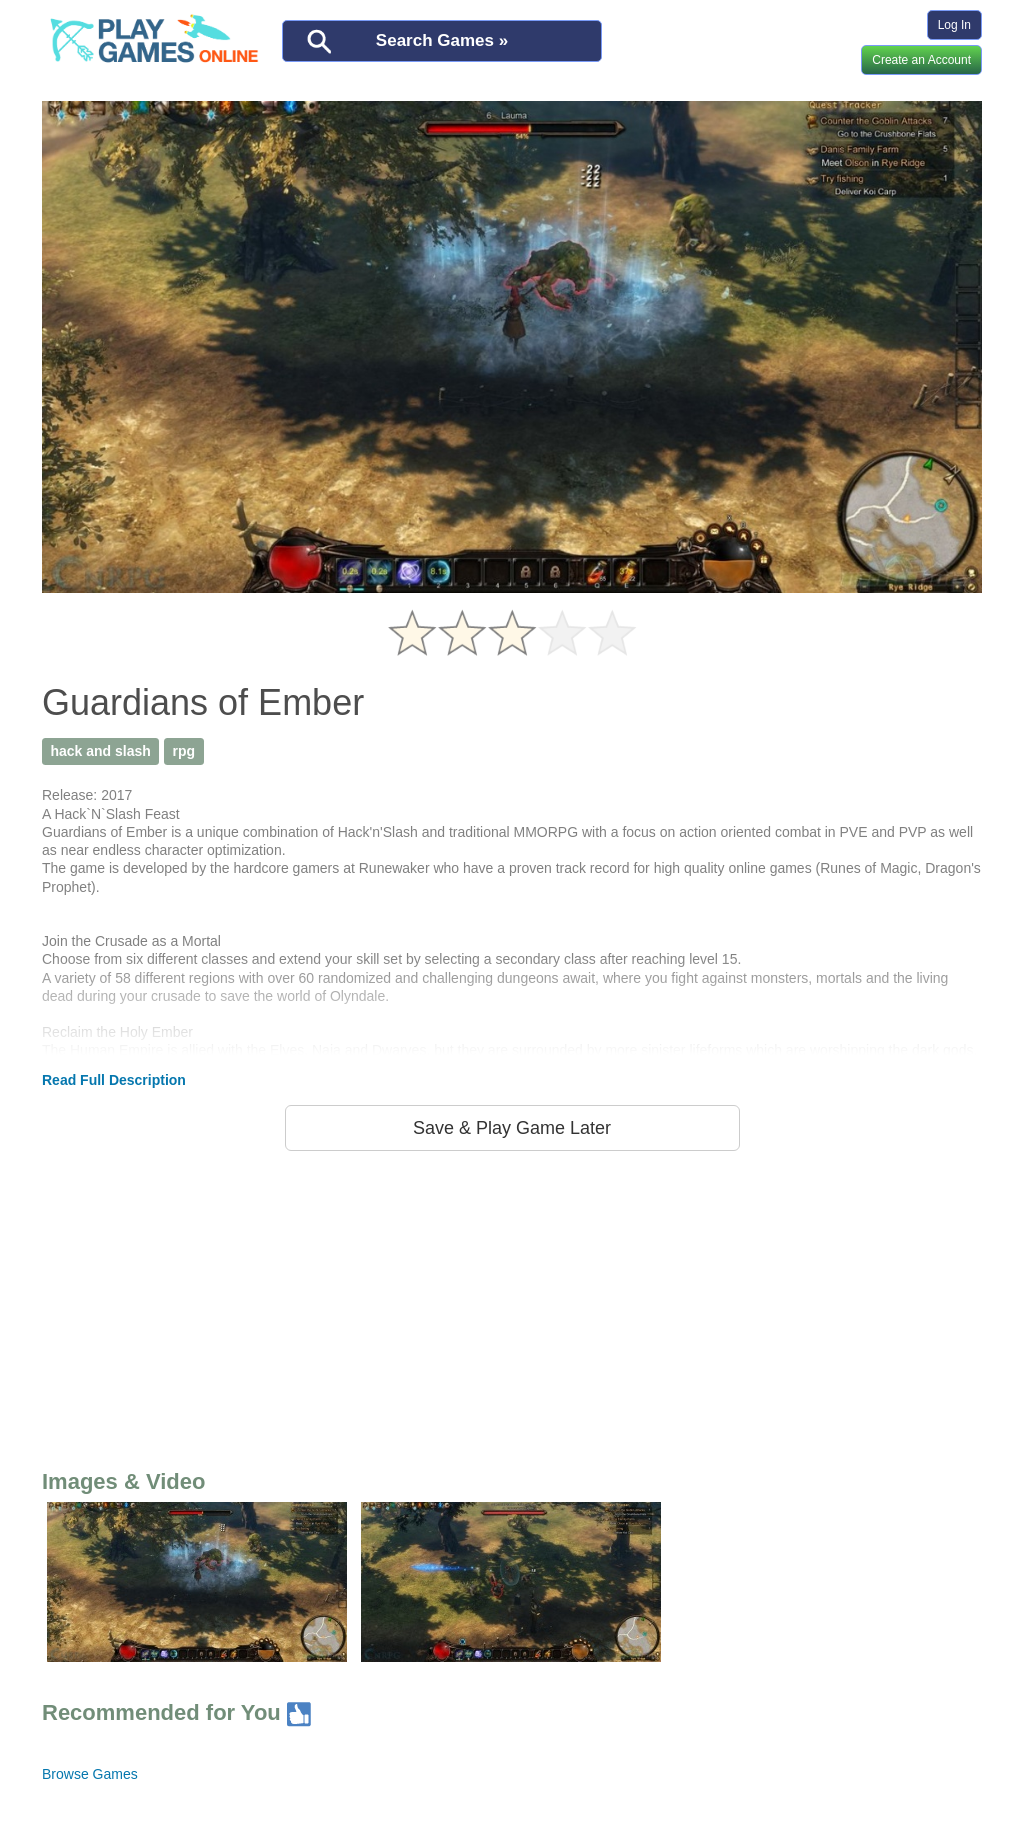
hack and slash (100, 751)
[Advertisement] (512, 1306)
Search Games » (442, 40)
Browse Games (90, 1774)
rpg (184, 751)
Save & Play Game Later (512, 1128)
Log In (954, 25)
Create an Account (921, 60)
